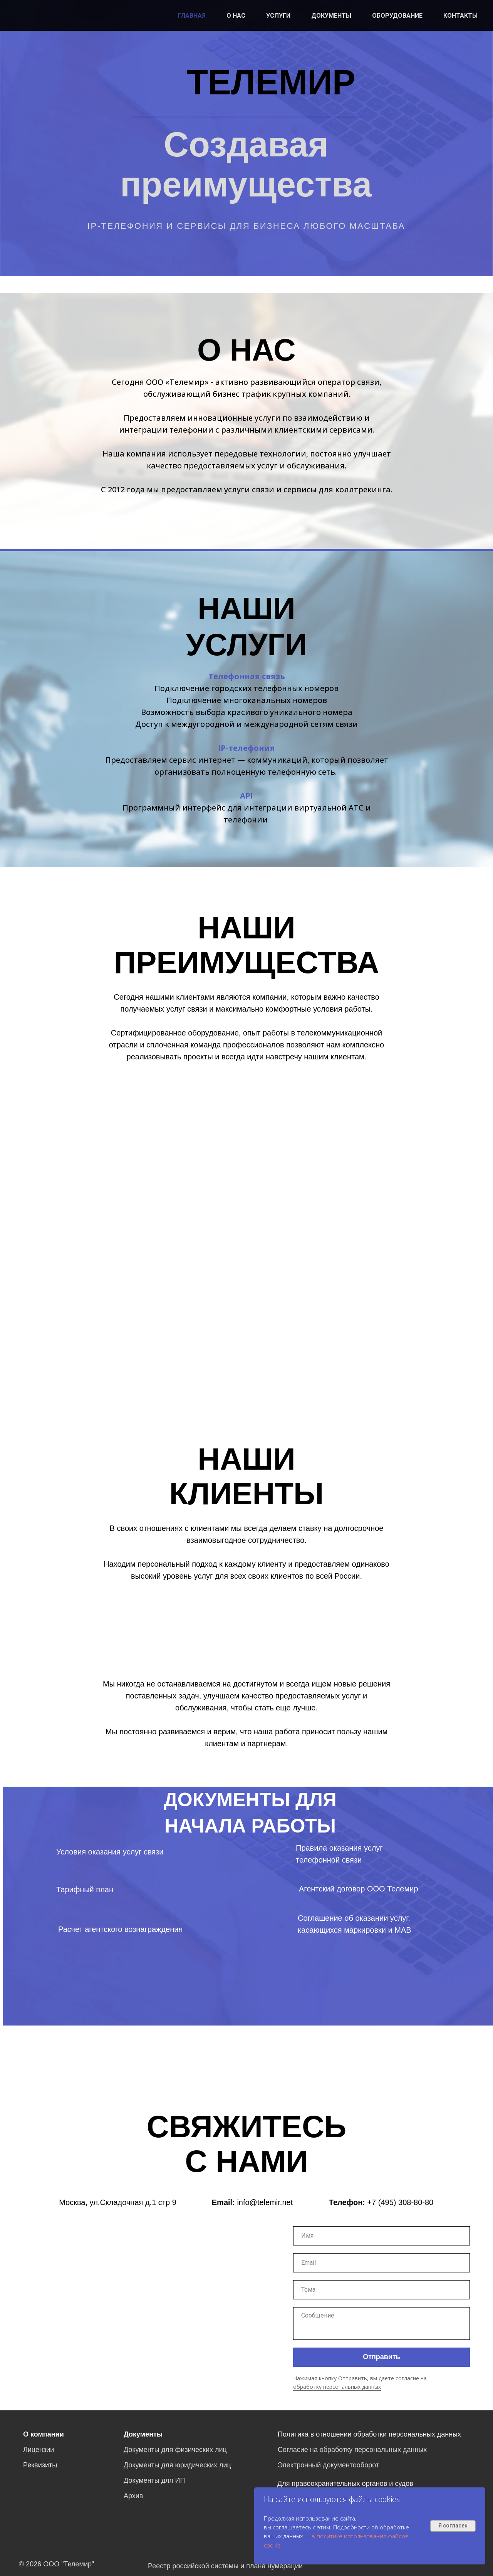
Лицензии (38, 2449)
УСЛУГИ (278, 15)
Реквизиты (40, 2465)
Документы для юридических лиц (177, 2465)
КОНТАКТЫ (460, 15)
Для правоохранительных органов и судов (345, 2483)
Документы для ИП (154, 2480)
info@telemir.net (265, 2202)
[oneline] (381, 2289)
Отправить (381, 2357)
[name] (381, 2235)
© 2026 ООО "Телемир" (56, 2564)
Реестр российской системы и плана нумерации (225, 2566)
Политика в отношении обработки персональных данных (369, 2434)
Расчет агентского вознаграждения (120, 1929)
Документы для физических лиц (175, 2449)
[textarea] (381, 2323)
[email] (381, 2262)
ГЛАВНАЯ (192, 15)
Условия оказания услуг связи (110, 1852)
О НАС (235, 15)
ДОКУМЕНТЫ (331, 15)
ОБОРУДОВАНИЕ (397, 15)
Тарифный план (84, 1889)
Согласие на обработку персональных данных (352, 2449)
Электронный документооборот (328, 2465)
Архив (133, 2496)
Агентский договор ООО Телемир (358, 1889)
